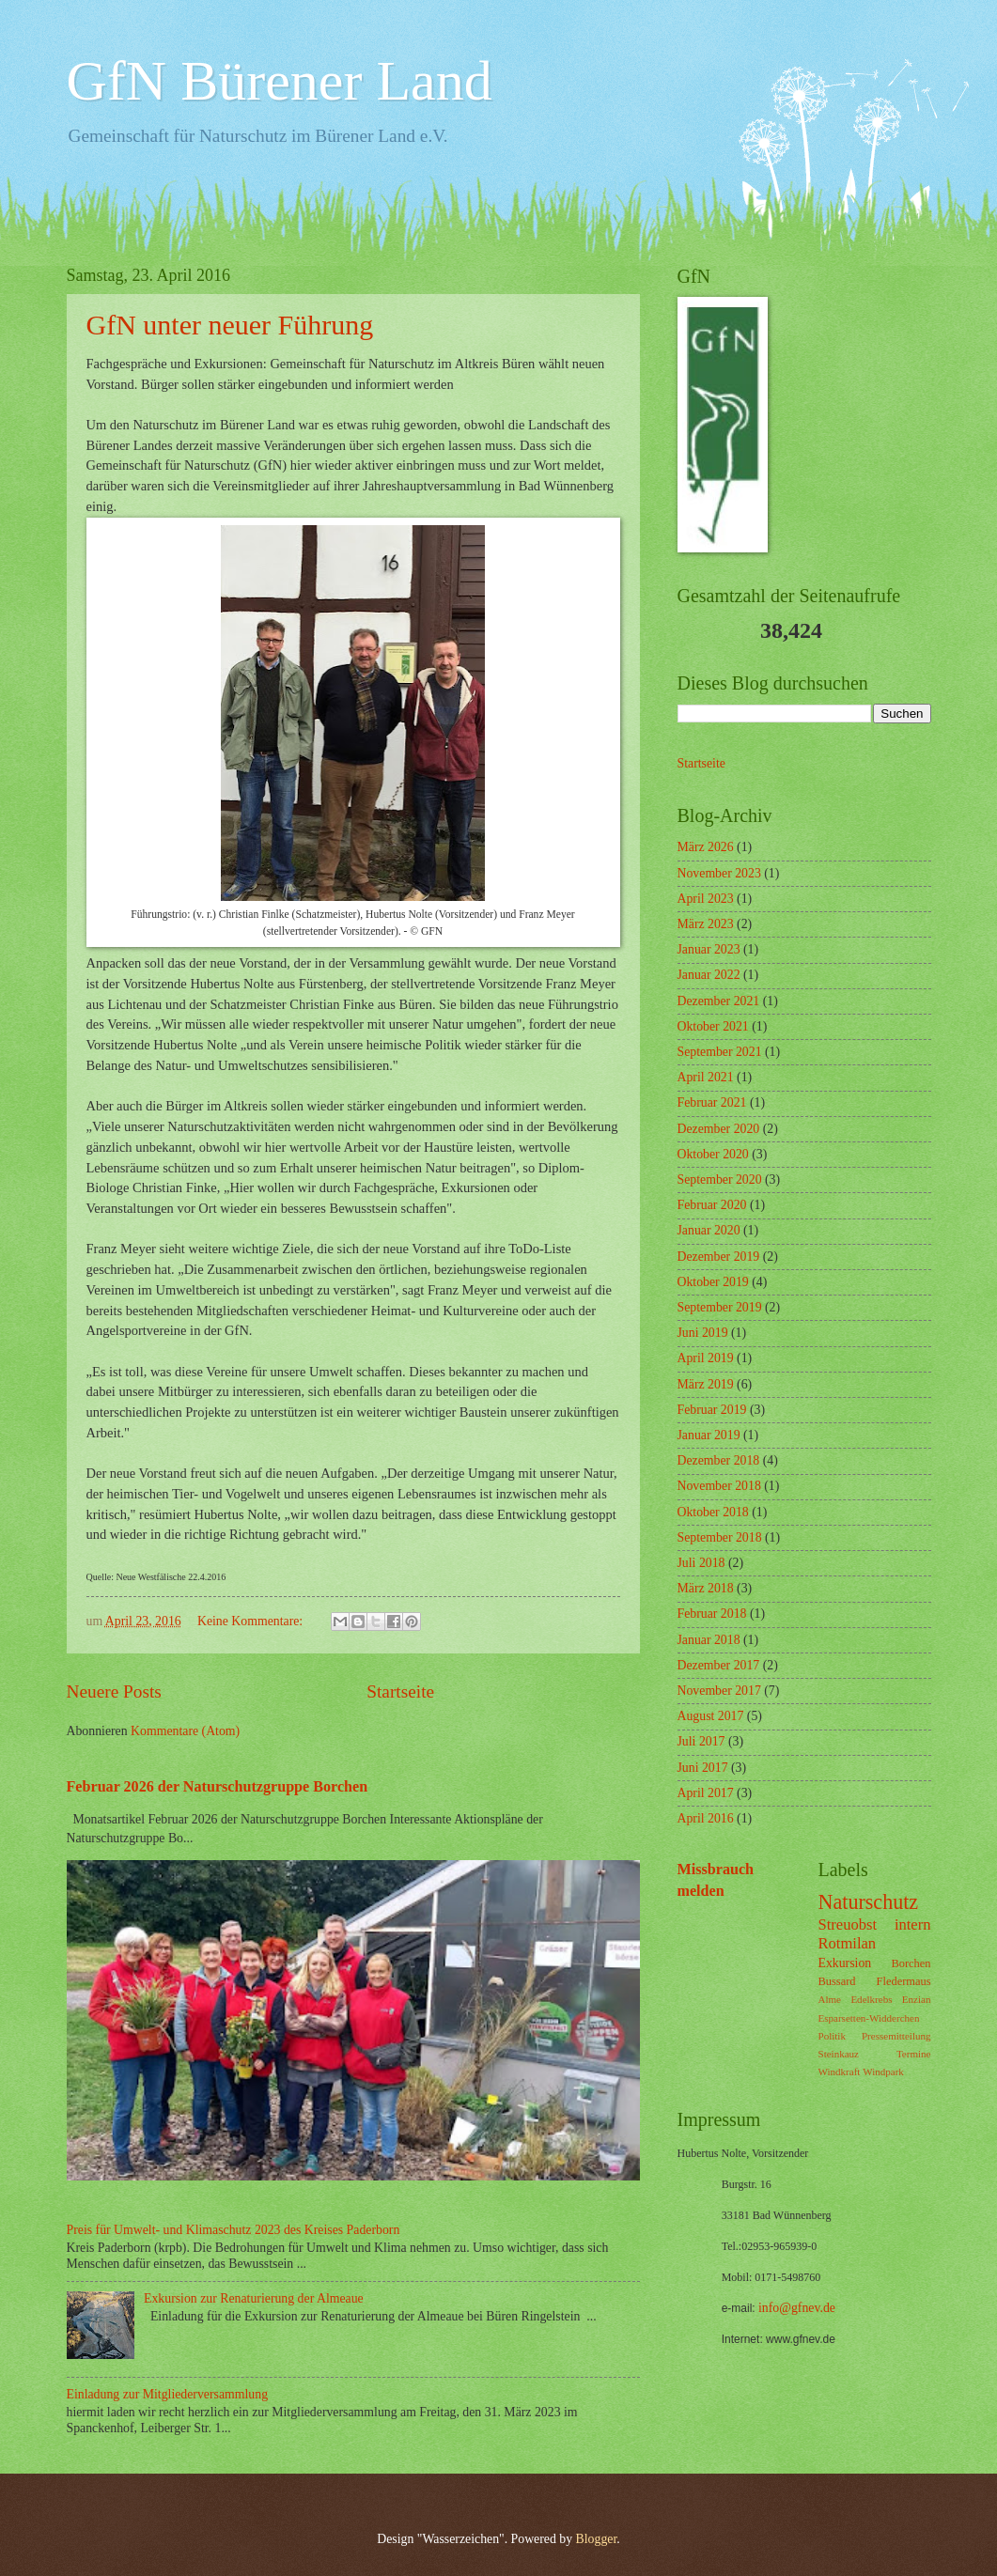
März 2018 (706, 1588)
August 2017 (711, 1716)
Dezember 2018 (719, 1460)
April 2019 (706, 1358)
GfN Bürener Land (279, 81)
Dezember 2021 (719, 1001)
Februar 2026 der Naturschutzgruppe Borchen (217, 1786)
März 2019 (706, 1384)
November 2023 (719, 873)
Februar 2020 (712, 1205)
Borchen (910, 1963)
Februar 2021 (712, 1102)
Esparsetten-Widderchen (869, 2018)
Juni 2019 (703, 1333)
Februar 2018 (712, 1613)
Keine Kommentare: (251, 1621)
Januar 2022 (709, 975)
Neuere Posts (114, 1691)
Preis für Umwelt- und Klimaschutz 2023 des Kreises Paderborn (233, 2230)
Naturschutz (868, 1902)
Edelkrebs (871, 1999)
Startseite (400, 1691)
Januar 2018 (709, 1640)
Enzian (916, 1999)
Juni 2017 (703, 1768)
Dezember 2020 (719, 1129)
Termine (913, 2053)
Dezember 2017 (719, 1665)
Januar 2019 (709, 1435)
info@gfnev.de (796, 2308)
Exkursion (845, 1963)
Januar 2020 (709, 1230)
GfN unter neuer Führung (230, 324)
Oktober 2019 (713, 1282)
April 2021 (706, 1077)
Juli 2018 (701, 1563)
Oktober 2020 (713, 1154)
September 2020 (720, 1179)
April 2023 (706, 899)
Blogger (596, 2539)
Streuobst (848, 1924)
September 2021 (720, 1052)
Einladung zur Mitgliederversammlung (168, 2394)
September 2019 (720, 1307)
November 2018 (719, 1486)
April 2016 (706, 1818)
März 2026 (706, 847)
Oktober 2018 (713, 1512)
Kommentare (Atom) (185, 1731)
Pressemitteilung (896, 2035)
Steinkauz (839, 2053)
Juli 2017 (701, 1741)
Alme (830, 1999)
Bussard (837, 1981)
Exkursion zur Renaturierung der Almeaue (254, 2298)
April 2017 (706, 1793)
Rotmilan (847, 1943)
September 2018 (720, 1537)
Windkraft (839, 2071)
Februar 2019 (712, 1410)
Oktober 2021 (713, 1026)
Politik (832, 2035)
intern (913, 1924)
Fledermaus (904, 1981)
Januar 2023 (709, 949)
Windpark (883, 2071)
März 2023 (706, 924)
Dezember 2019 (719, 1256)
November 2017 (719, 1691)
